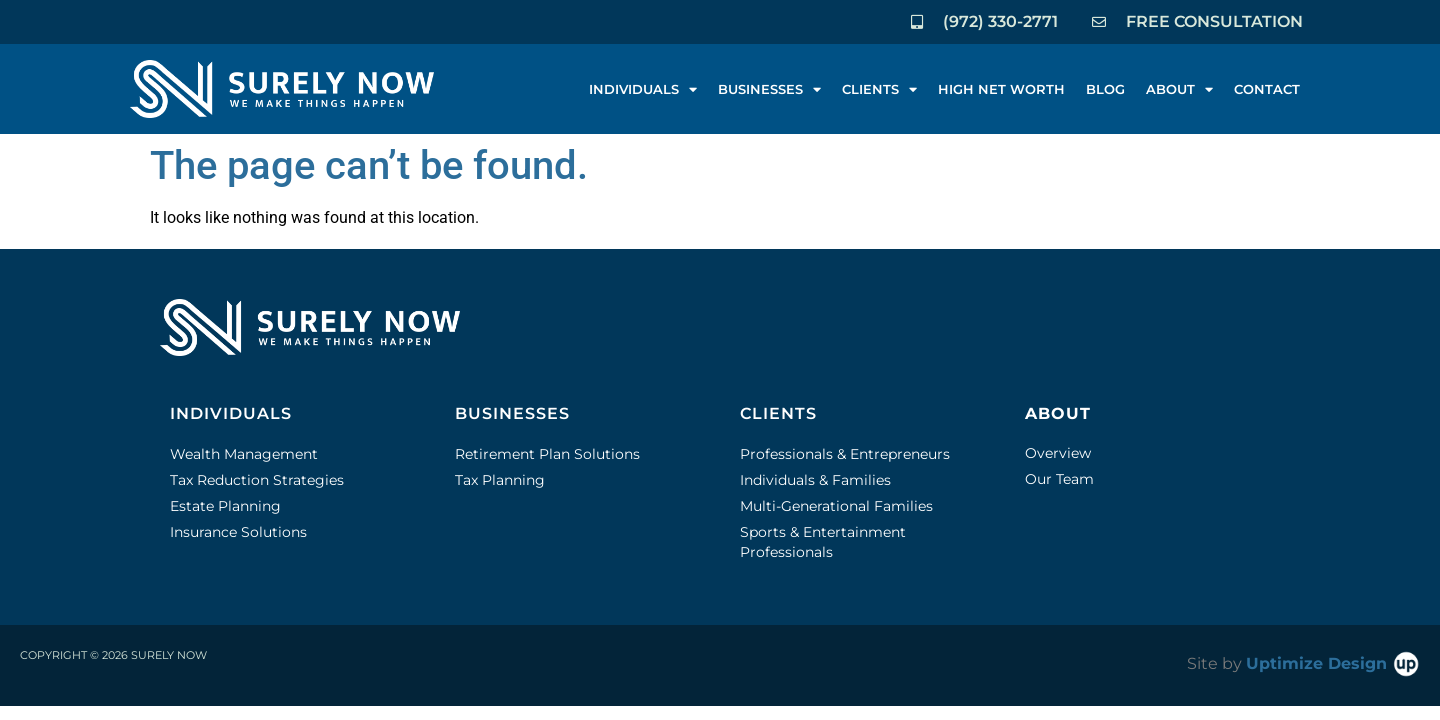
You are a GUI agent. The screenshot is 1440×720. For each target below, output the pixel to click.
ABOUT (1179, 89)
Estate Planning (225, 506)
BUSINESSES (769, 89)
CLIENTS (879, 89)
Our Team (1059, 479)
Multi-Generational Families (836, 506)
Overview (1058, 453)
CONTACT (1267, 89)
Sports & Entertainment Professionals (823, 542)
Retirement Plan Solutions (547, 454)
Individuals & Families (815, 480)
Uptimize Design (1333, 663)
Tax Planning (500, 480)
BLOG (1105, 89)
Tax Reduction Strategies (257, 480)
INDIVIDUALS (643, 89)
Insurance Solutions (238, 532)
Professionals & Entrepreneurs (845, 454)
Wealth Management (244, 454)
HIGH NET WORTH (1001, 89)
